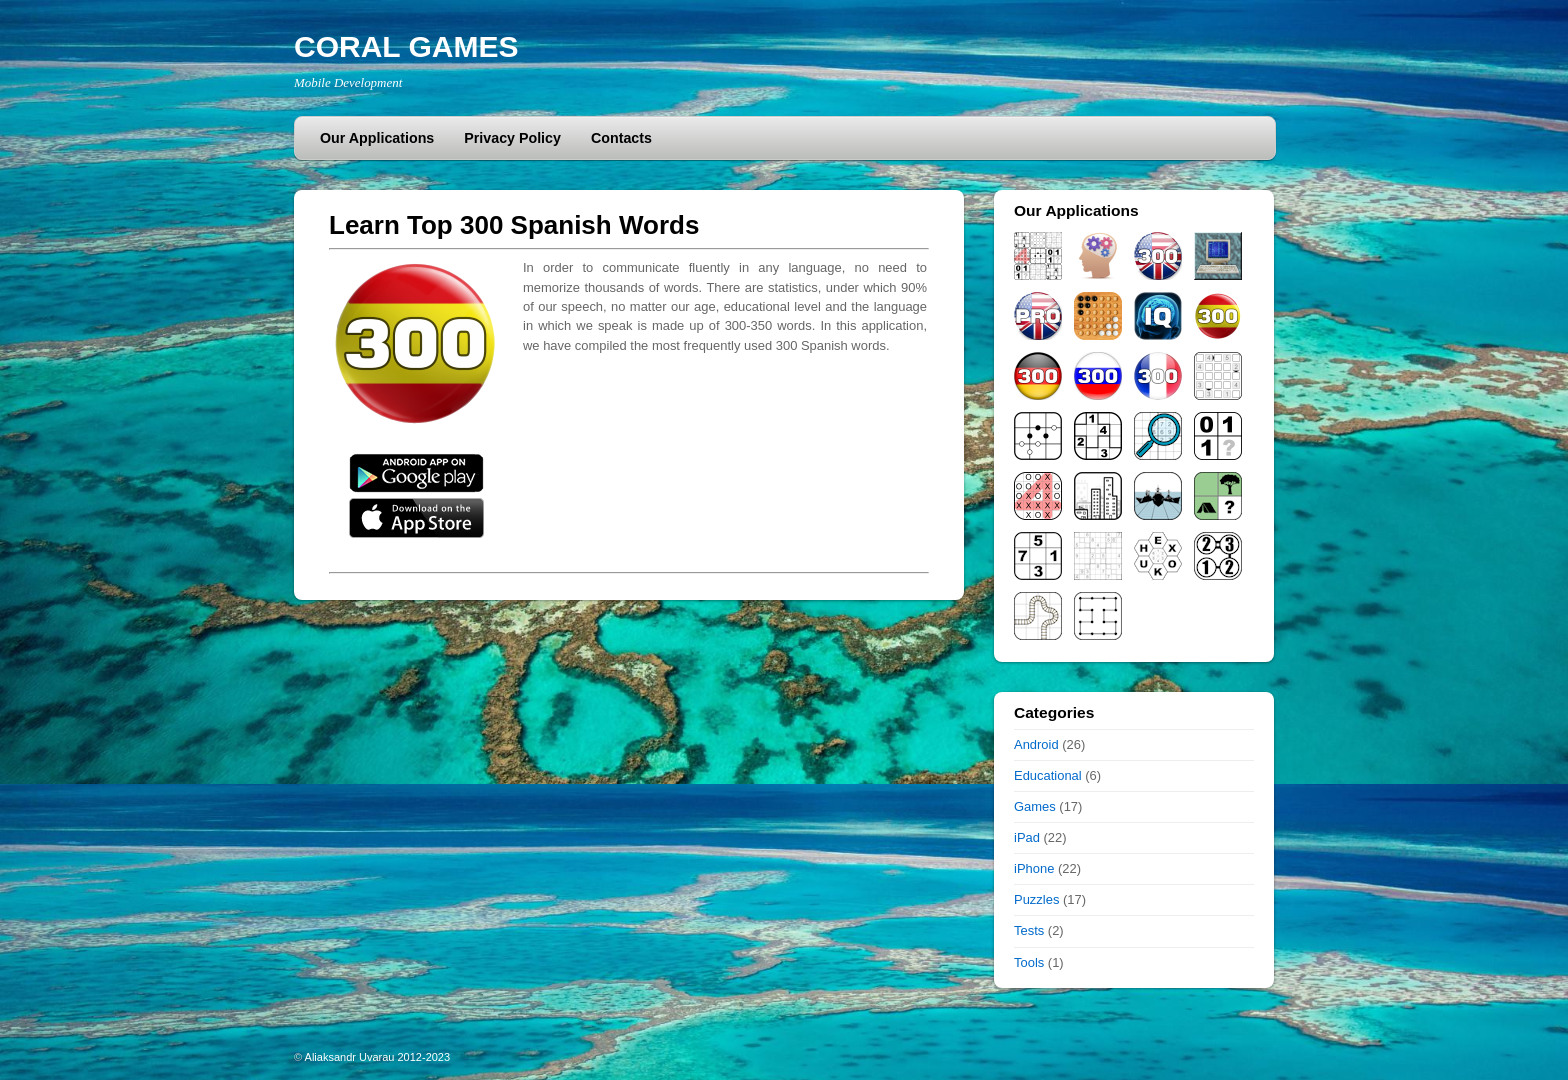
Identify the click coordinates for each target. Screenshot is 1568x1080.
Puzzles (1036, 899)
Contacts (621, 138)
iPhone (1034, 868)
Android (1036, 744)
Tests (1029, 930)
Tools (1029, 962)
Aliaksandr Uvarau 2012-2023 (378, 1057)
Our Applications (377, 138)
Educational (1048, 775)
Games (1035, 806)
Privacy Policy (512, 138)
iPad (1027, 837)
